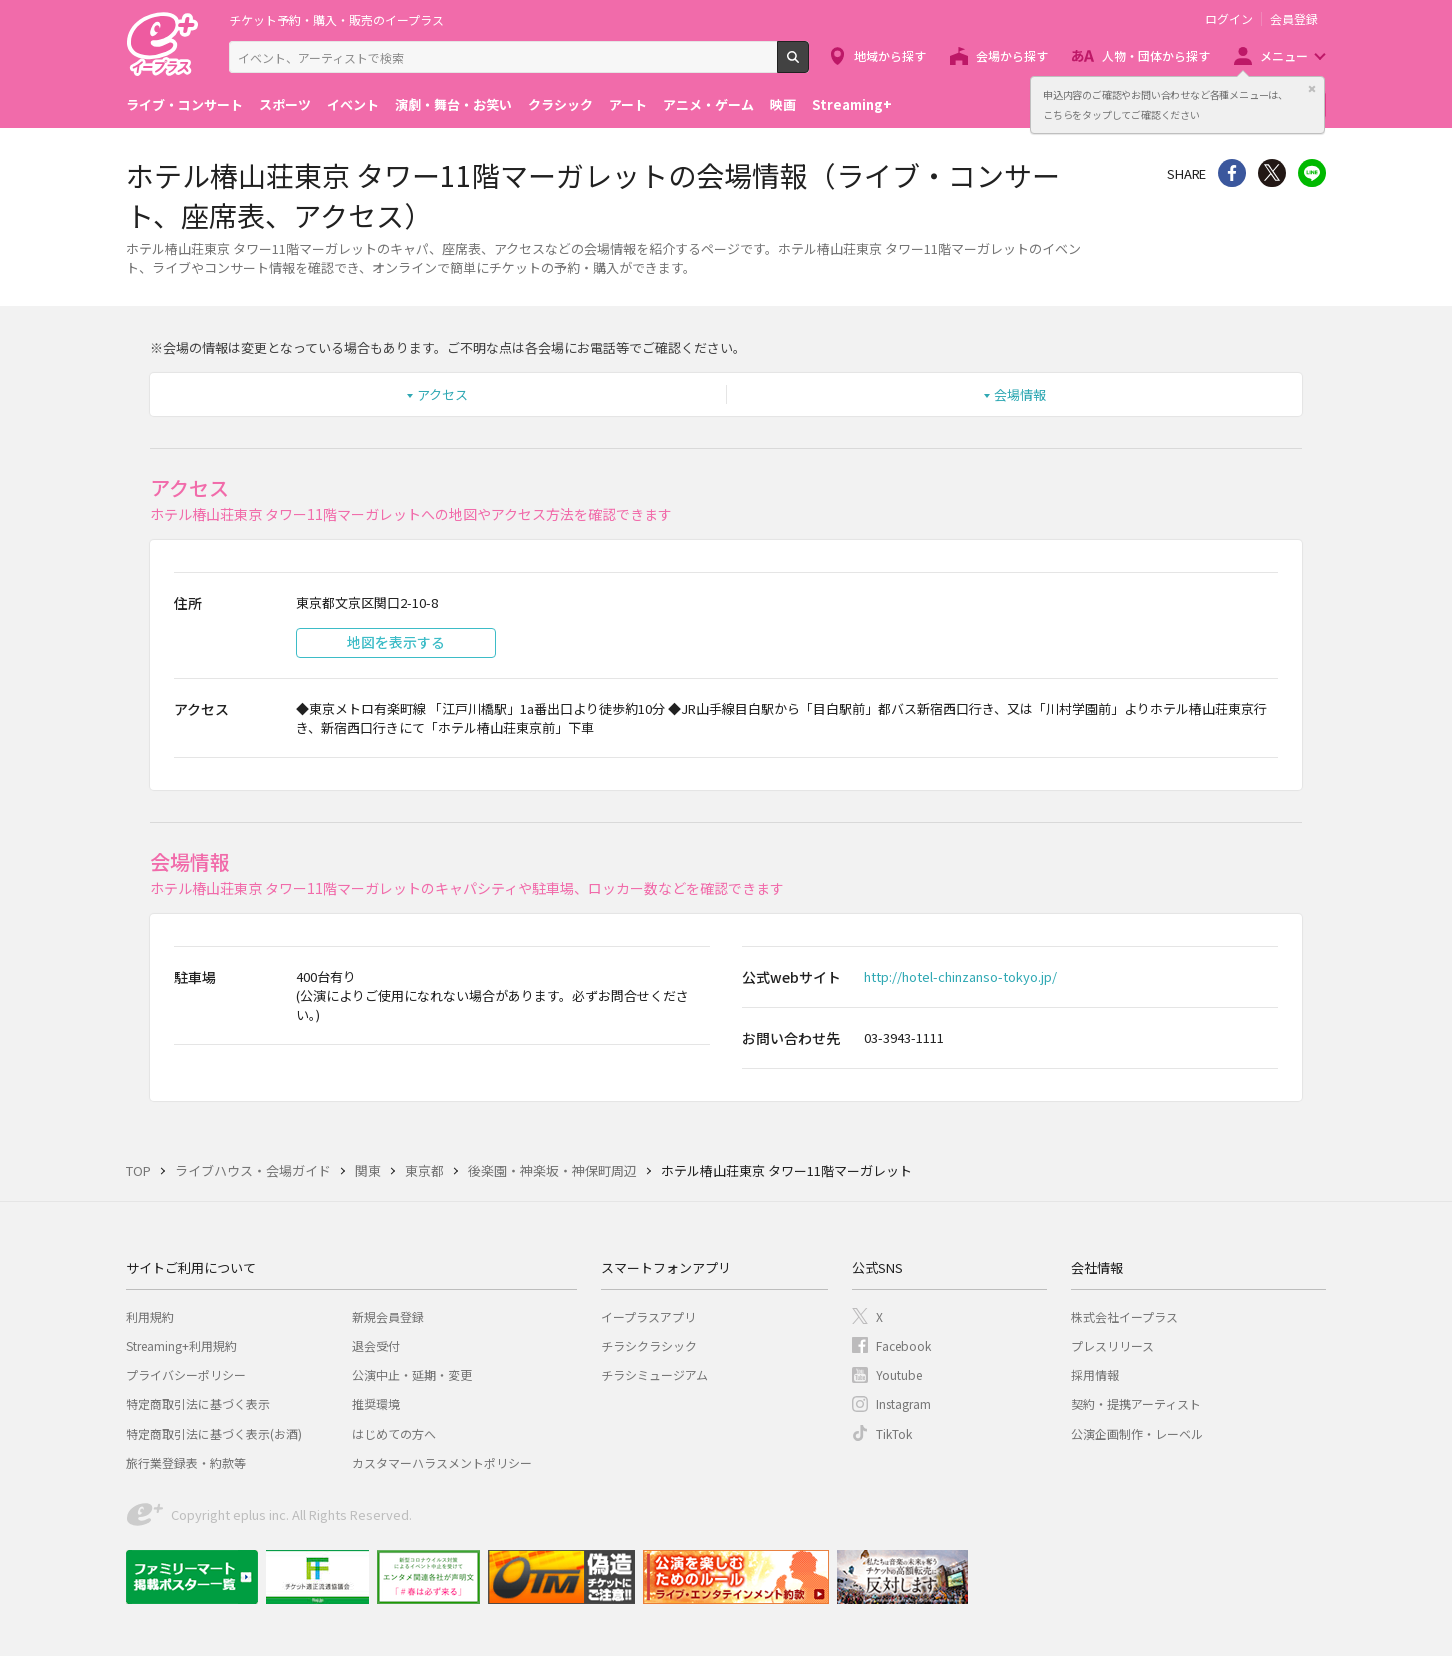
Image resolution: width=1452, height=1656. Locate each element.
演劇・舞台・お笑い (453, 104)
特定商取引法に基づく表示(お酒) (214, 1433)
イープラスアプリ (648, 1316)
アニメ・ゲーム (708, 104)
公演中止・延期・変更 (412, 1374)
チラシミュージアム (654, 1374)
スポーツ (285, 104)
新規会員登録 (388, 1316)
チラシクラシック (649, 1345)
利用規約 (150, 1316)
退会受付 (376, 1345)
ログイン (1229, 19)
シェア (1232, 173)
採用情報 (1095, 1374)
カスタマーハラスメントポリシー (442, 1462)
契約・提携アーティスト (1136, 1403)
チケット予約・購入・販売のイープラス (336, 19)
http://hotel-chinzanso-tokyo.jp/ (960, 976)
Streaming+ (852, 104)
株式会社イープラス (1124, 1316)
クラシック (560, 104)
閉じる (1312, 89)
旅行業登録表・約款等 (186, 1462)
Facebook (903, 1345)
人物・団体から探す (1156, 55)
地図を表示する (396, 642)
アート (628, 104)
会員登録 (1294, 19)
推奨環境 (376, 1403)
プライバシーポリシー (186, 1374)
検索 (808, 65)
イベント (353, 104)
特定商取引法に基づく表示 (198, 1403)
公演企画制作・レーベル (1137, 1433)
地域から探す (890, 55)
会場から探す (1012, 55)
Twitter (1272, 173)
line (1312, 173)
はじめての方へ (394, 1433)
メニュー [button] (1284, 55)
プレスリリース (1112, 1345)
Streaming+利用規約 (181, 1345)
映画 (783, 104)
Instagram (903, 1403)
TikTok (894, 1433)
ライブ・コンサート (184, 104)
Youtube (899, 1374)
